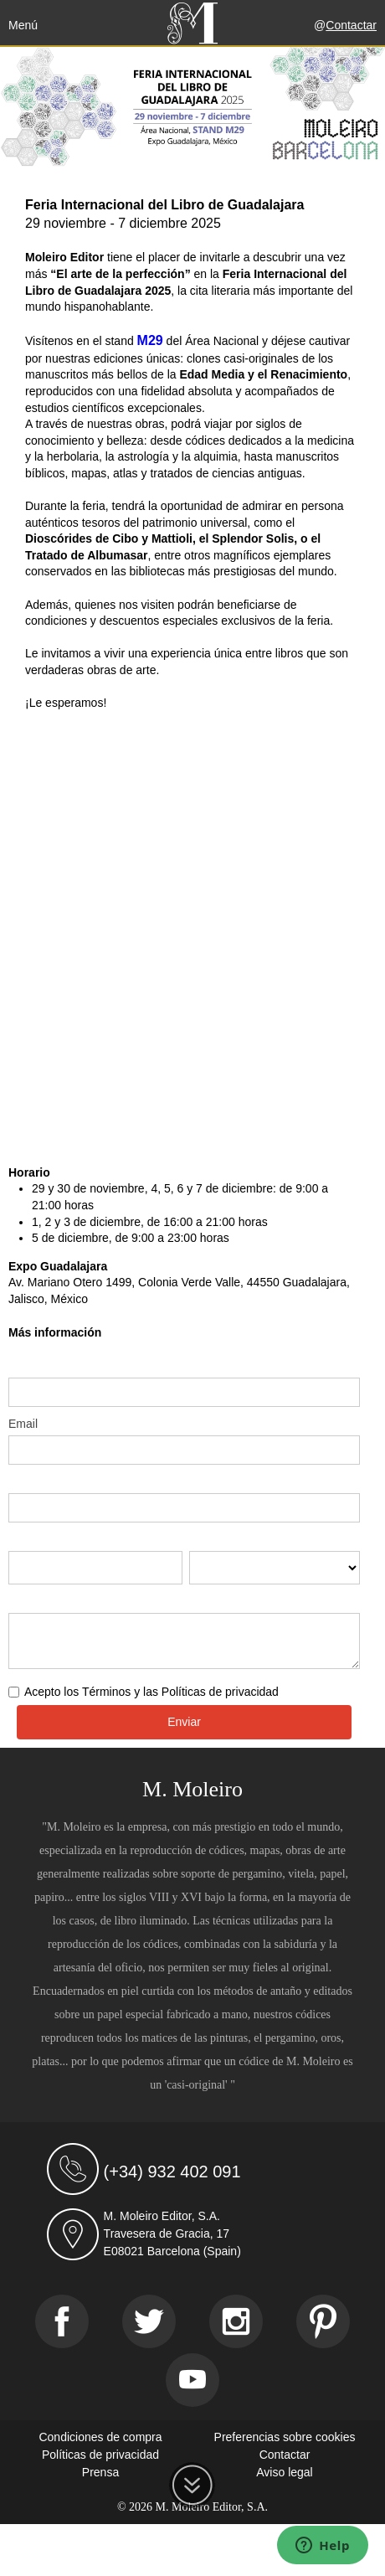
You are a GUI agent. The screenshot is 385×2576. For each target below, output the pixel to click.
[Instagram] (236, 2321)
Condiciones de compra (100, 2437)
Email (23, 1423)
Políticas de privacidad (100, 2454)
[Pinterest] (323, 2321)
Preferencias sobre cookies (285, 2437)
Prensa (100, 2472)
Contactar (351, 25)
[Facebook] (62, 2321)
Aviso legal (284, 2472)
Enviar (184, 1721)
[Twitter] (149, 2321)
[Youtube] (192, 2380)
